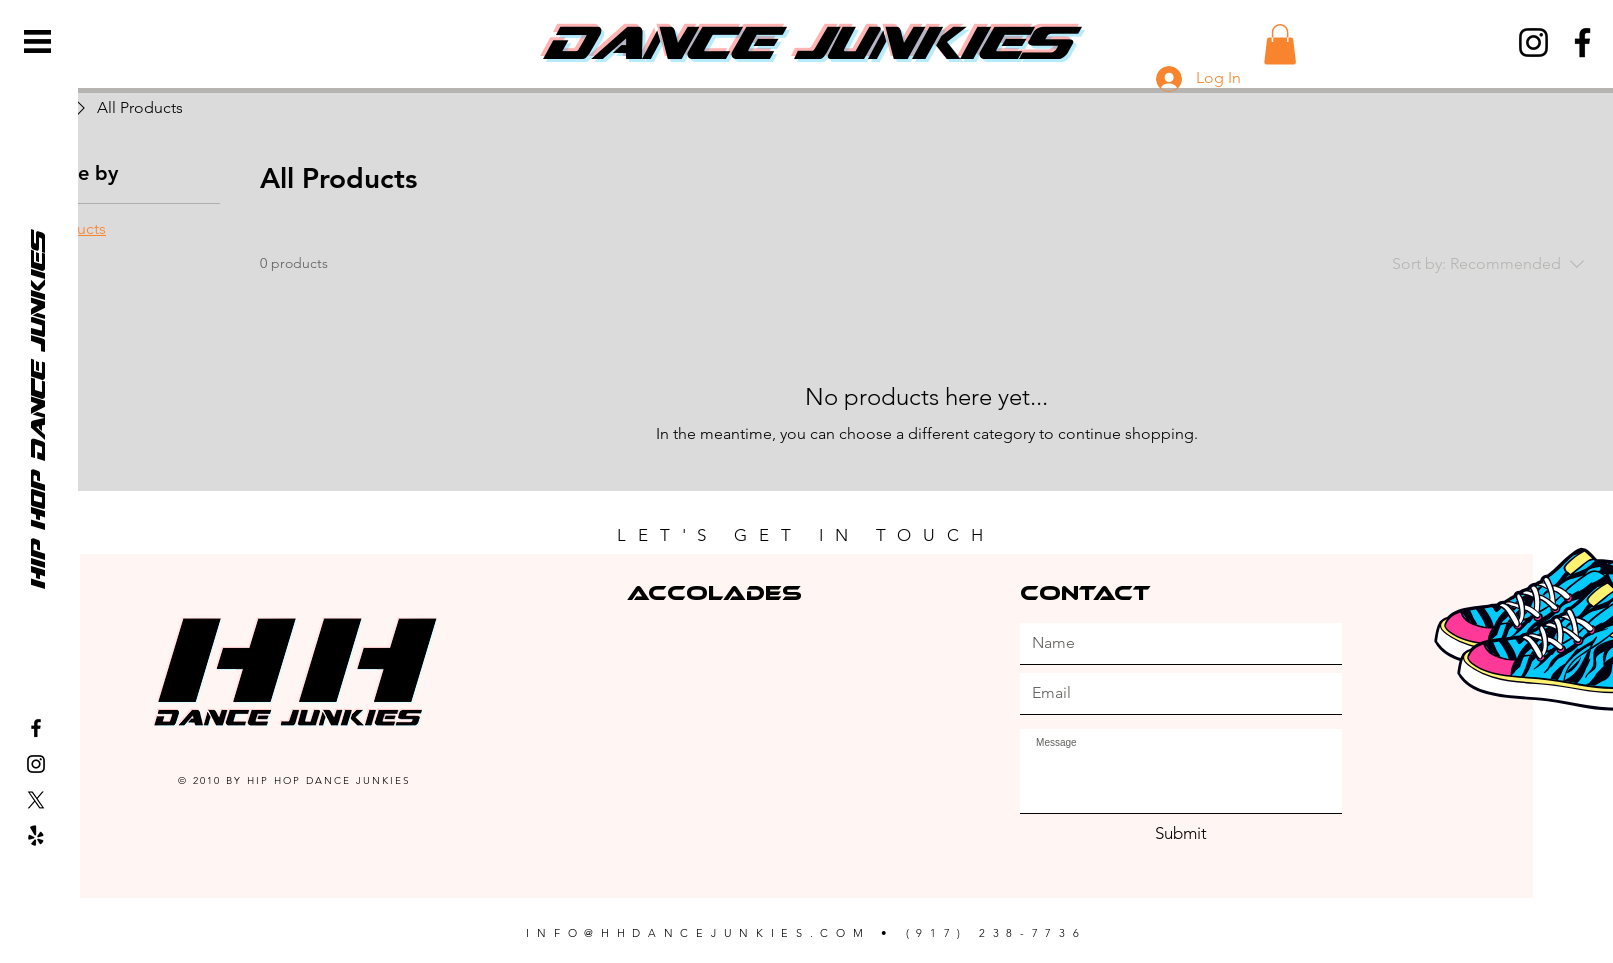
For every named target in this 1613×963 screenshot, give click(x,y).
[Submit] (1181, 834)
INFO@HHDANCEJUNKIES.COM (698, 933)
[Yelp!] (36, 836)
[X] (36, 800)
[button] (37, 41)
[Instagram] (1533, 42)
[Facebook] (1582, 42)
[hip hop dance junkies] (37, 410)
